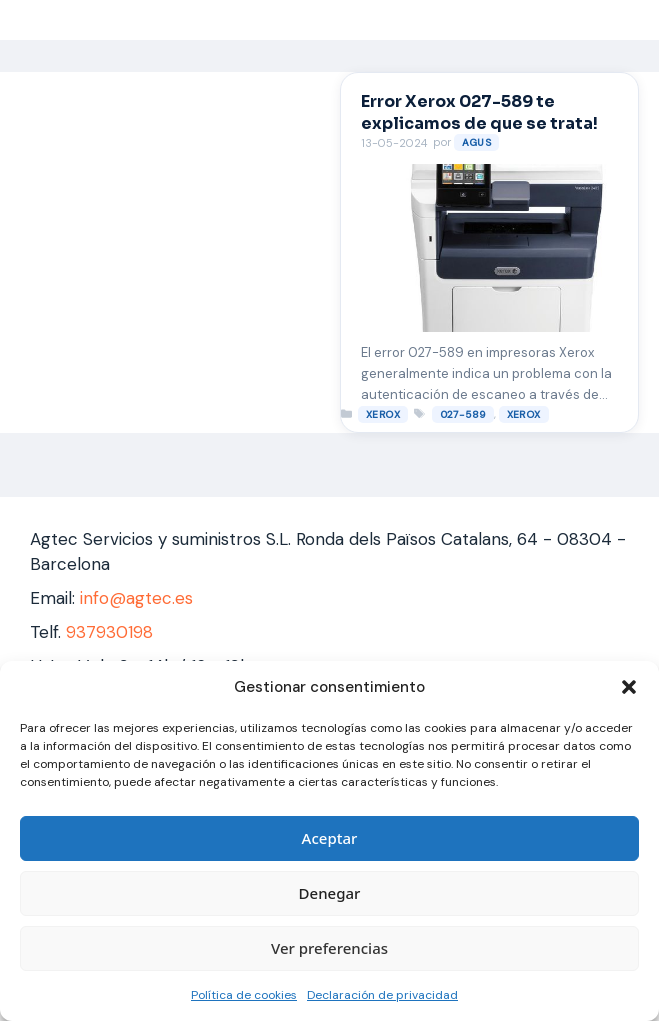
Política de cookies (244, 995)
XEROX (383, 414)
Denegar (330, 893)
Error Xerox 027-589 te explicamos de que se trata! (479, 112)
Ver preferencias (329, 948)
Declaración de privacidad (382, 995)
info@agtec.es (136, 598)
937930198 (109, 632)
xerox (524, 414)
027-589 (463, 414)
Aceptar (330, 838)
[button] (629, 687)
